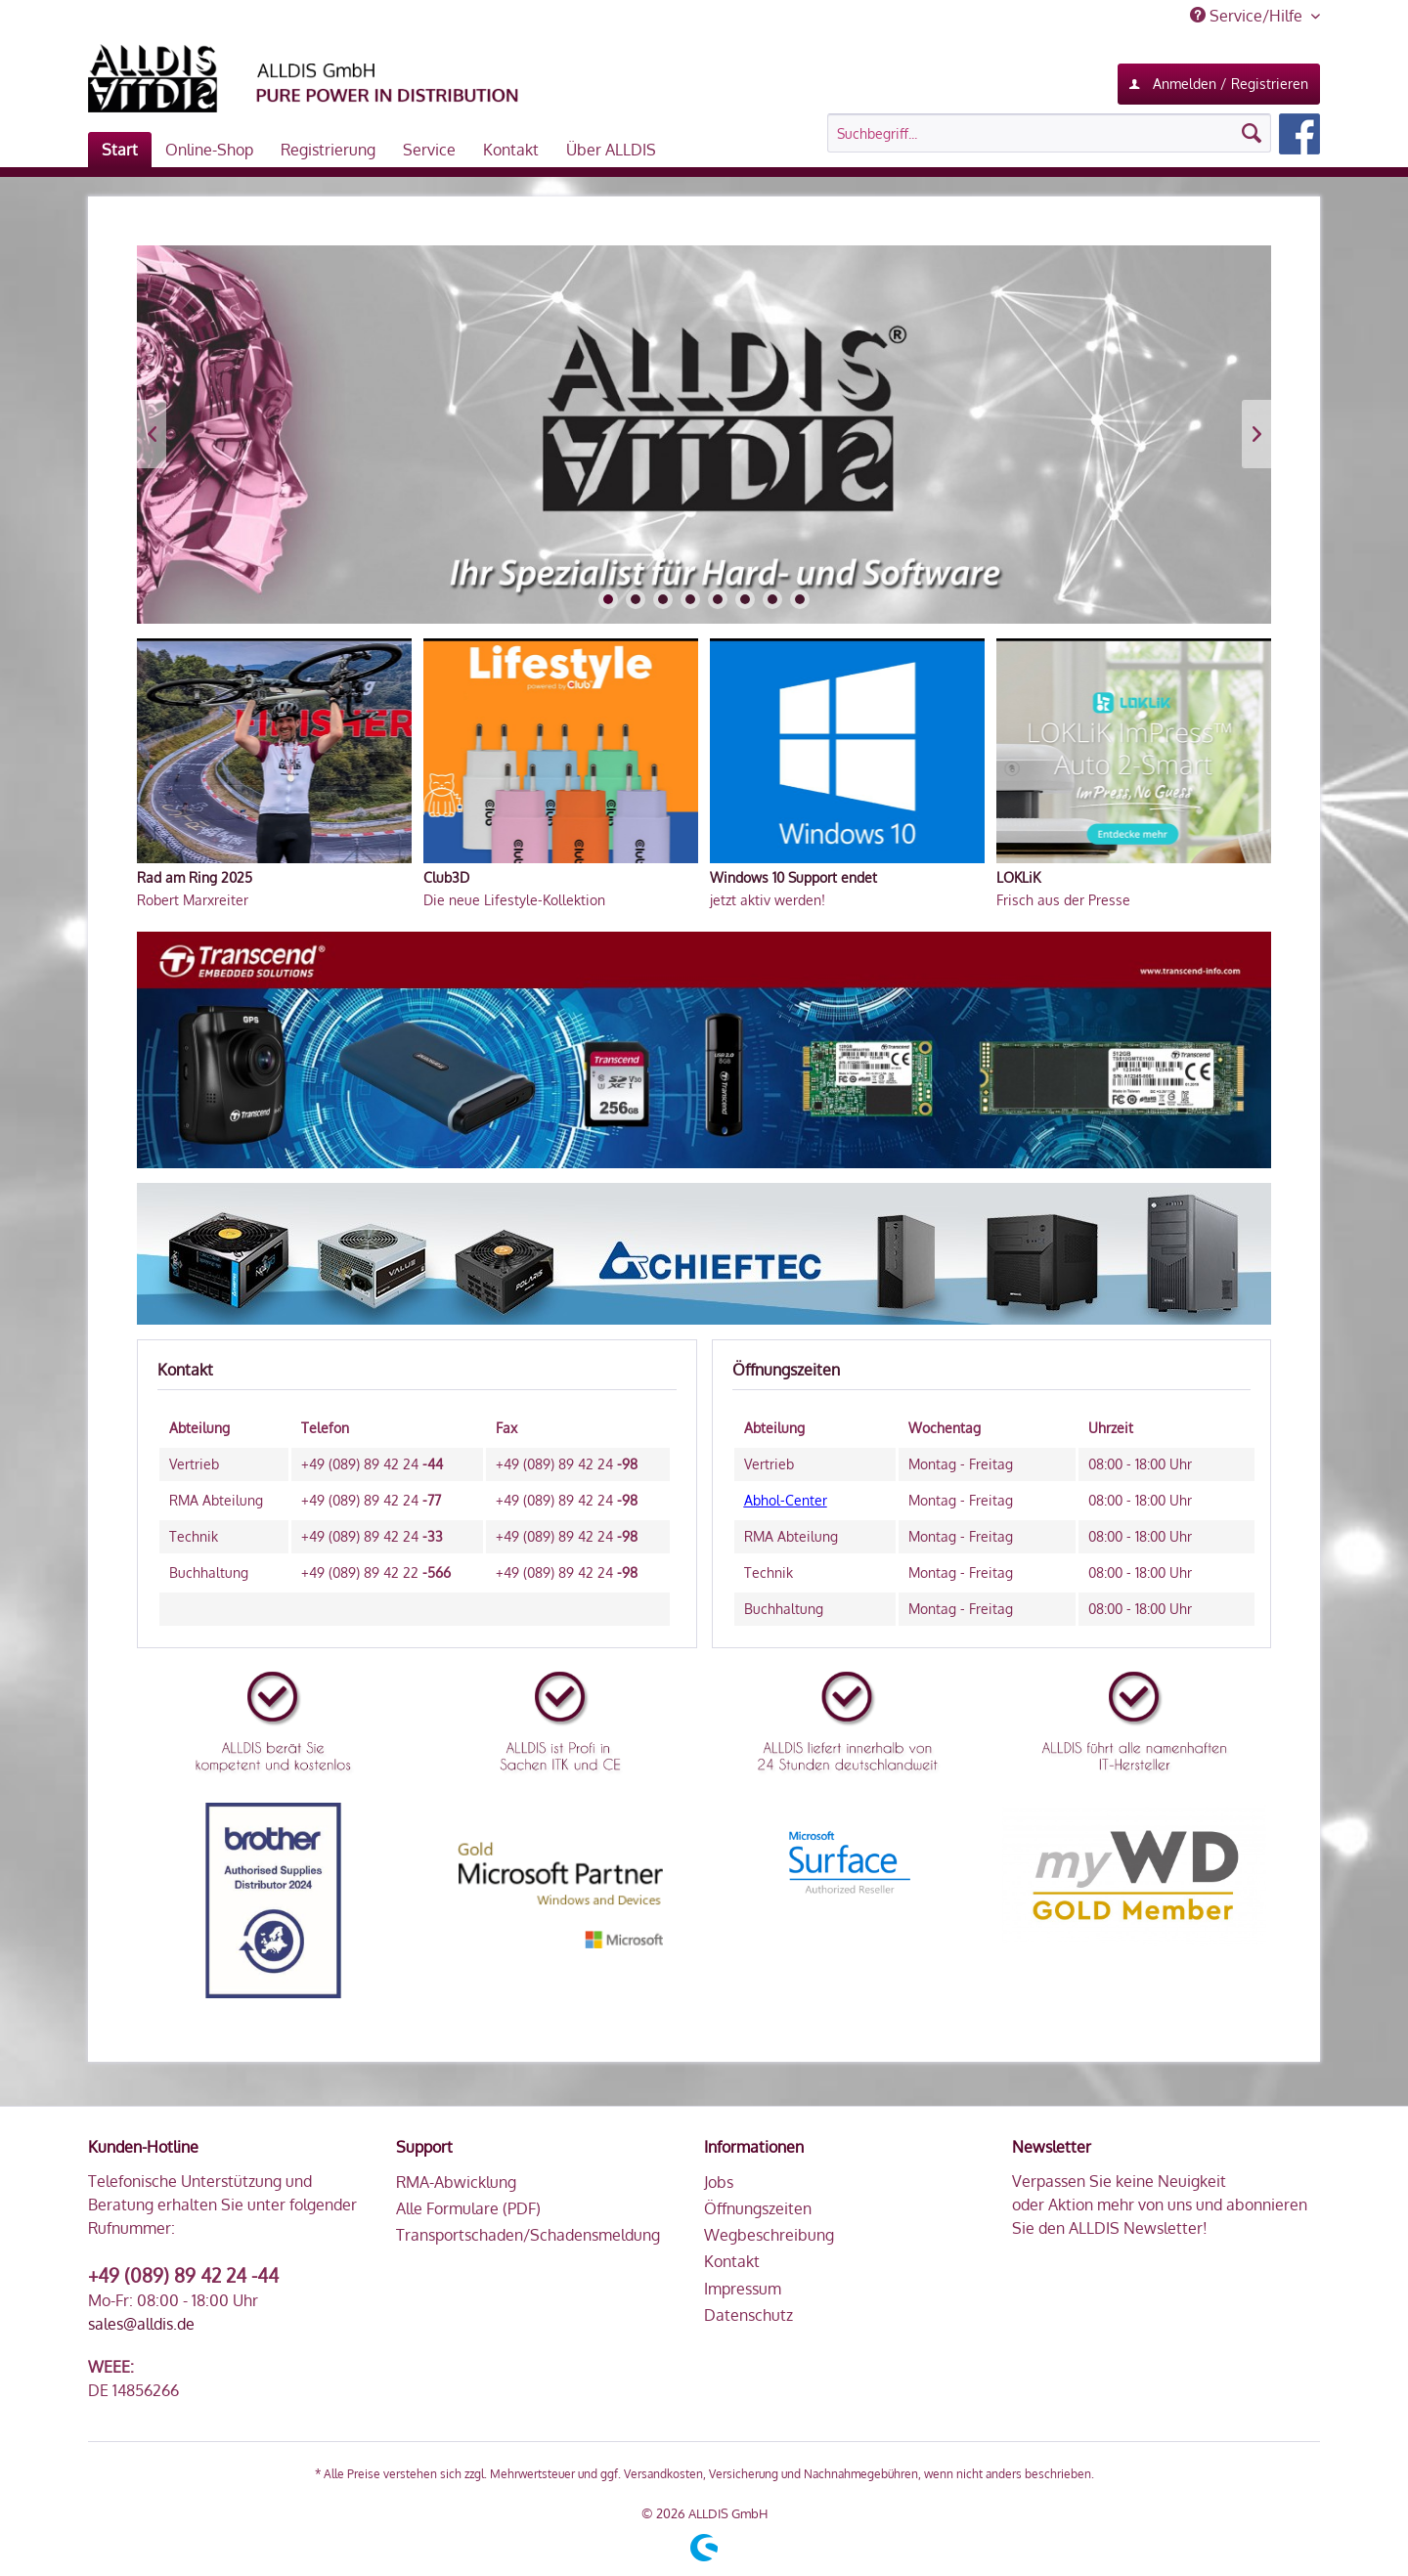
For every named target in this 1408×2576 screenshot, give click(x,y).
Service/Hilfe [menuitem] (1248, 15)
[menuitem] (1073, 133)
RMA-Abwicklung (456, 2182)
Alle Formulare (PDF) (468, 2208)
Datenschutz (748, 2315)
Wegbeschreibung (769, 2235)
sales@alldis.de (141, 2324)
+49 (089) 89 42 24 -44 (183, 2275)
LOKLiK (1018, 877)
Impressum (742, 2288)
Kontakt (732, 2261)
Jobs (718, 2182)
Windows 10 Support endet (793, 877)
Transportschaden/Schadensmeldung (528, 2235)
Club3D (446, 877)
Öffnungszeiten (758, 2208)
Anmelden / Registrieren (1218, 80)
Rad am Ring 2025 (194, 877)
